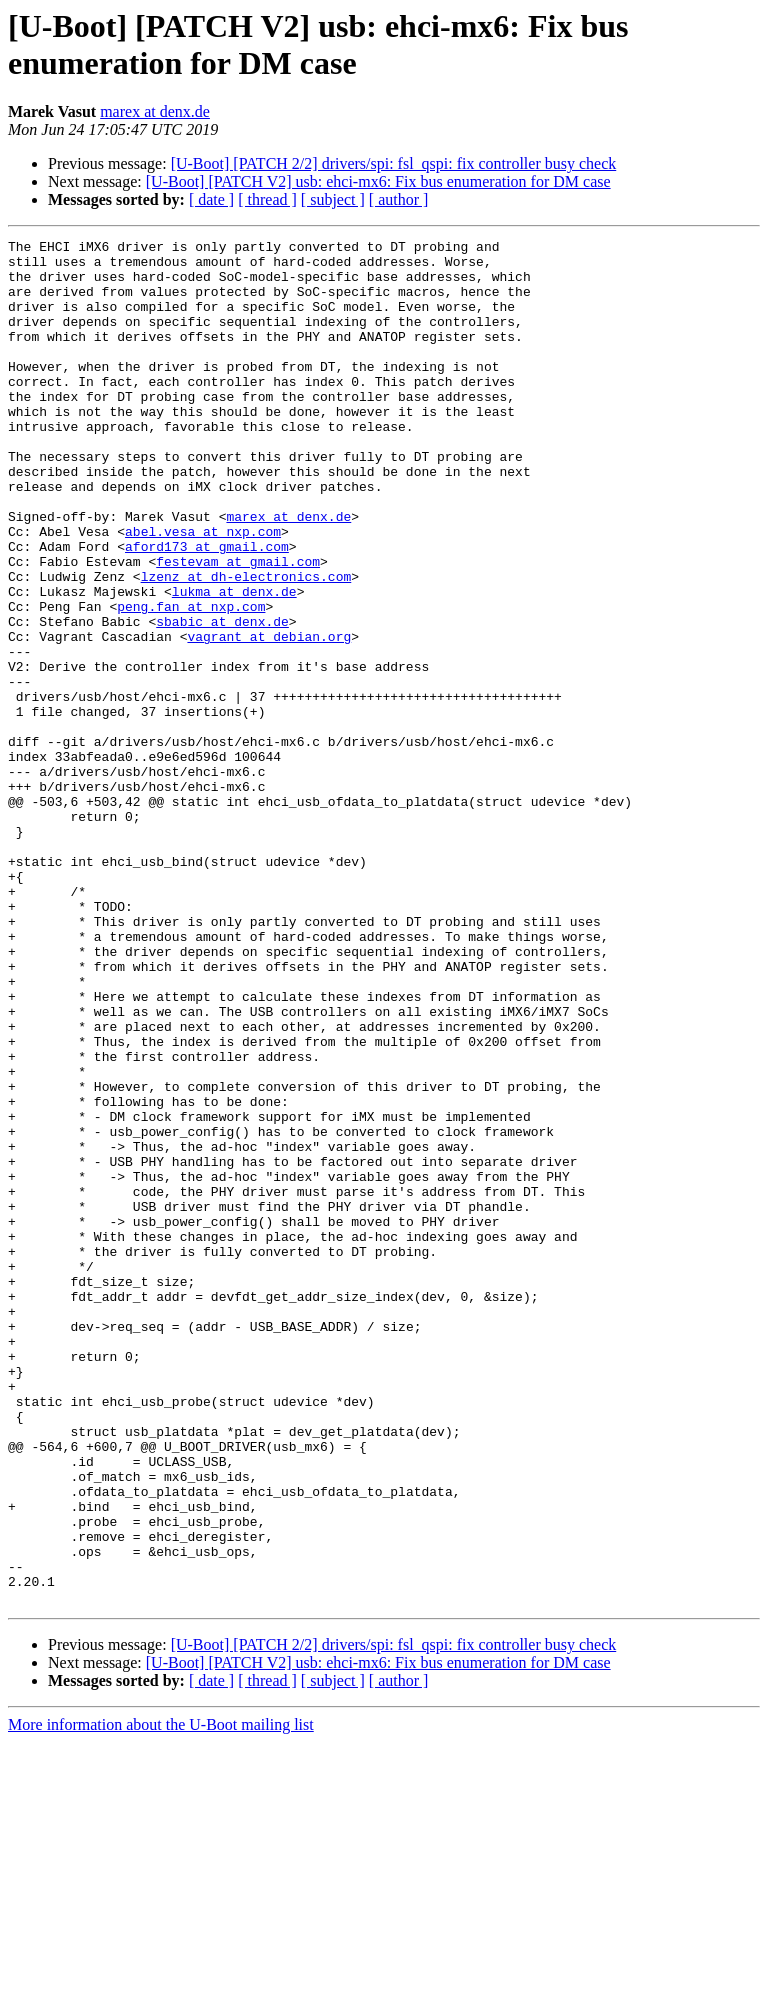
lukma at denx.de (234, 663)
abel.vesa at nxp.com (203, 591)
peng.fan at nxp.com (191, 681)
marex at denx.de (155, 111)
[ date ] (211, 199)
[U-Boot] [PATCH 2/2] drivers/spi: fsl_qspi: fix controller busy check (394, 163)
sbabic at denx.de (222, 699)
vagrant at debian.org (269, 717)
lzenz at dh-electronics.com (246, 645)
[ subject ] (333, 199)
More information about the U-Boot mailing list (161, 1997)
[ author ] (399, 199)
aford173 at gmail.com (207, 609)
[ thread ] (267, 199)
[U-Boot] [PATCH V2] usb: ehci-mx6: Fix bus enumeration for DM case (378, 181)
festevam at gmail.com (238, 627)
